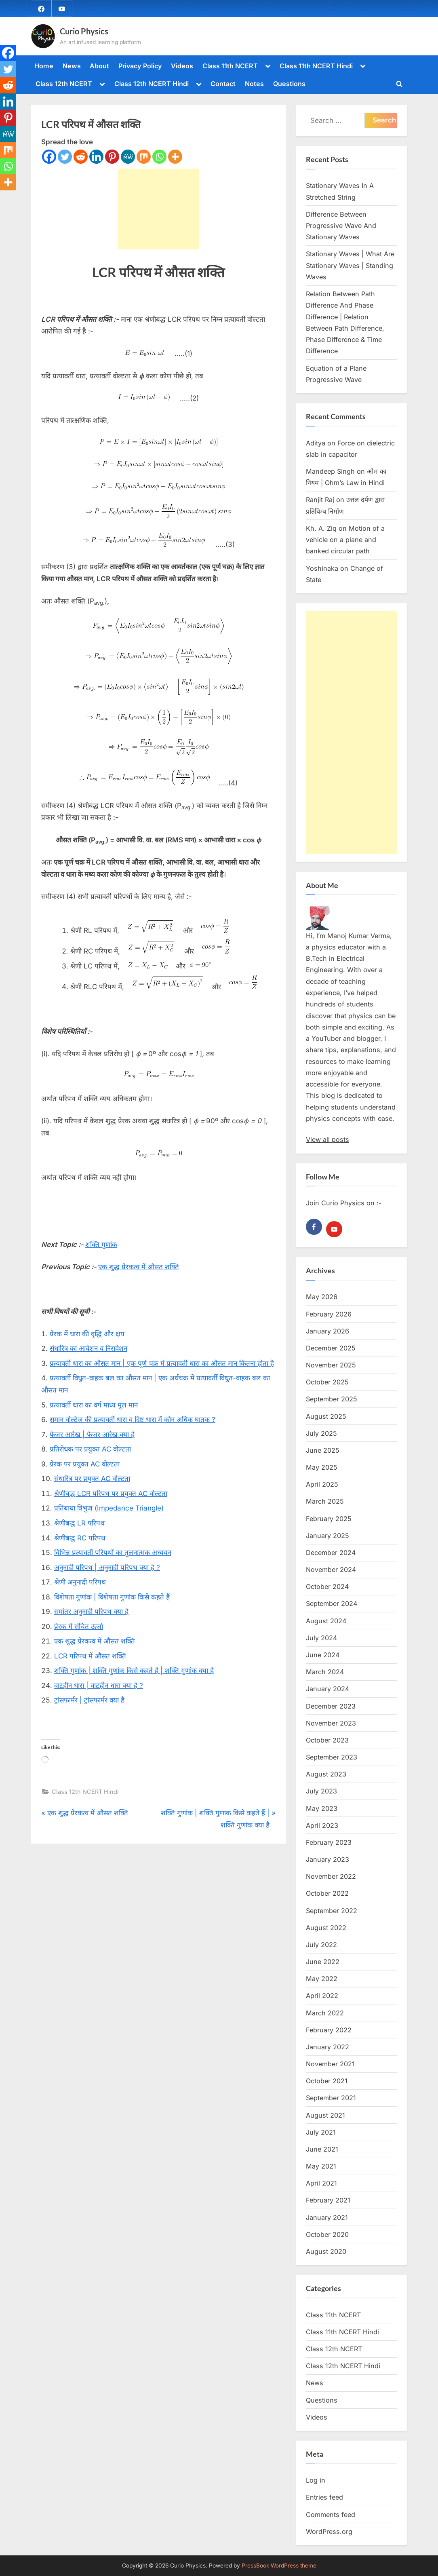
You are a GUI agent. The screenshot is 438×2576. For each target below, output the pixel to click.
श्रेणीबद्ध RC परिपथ (79, 1538)
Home (43, 66)
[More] (175, 157)
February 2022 (329, 2030)
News (72, 66)
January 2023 (327, 1859)
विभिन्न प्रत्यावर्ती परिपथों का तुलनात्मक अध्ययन (112, 1553)
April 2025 (322, 1484)
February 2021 (328, 2200)
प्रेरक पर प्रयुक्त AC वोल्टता (85, 1464)
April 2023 (322, 1825)
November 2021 (330, 2064)
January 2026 (327, 1331)
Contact (223, 84)
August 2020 (326, 2251)
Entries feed (324, 2498)
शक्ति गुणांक (101, 1245)
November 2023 (331, 1723)
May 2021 (321, 2166)
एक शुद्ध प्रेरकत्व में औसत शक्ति (138, 1267)
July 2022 (321, 1945)
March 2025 (325, 1502)
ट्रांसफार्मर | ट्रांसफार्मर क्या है (89, 1700)
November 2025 (331, 1365)
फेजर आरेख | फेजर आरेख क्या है (92, 1434)
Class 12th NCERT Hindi (151, 84)
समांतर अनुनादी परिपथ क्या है (91, 1612)
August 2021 (325, 2115)
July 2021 (321, 2132)
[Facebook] (49, 157)
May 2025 (321, 1467)
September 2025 (331, 1399)
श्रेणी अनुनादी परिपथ (80, 1582)
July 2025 (321, 1433)
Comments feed (330, 2515)
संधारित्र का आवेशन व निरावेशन (88, 1349)
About (99, 66)
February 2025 (329, 1519)
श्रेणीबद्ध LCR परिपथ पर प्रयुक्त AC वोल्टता (110, 1493)
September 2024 (331, 1604)
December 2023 (331, 1706)
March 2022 (325, 2013)
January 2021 (327, 2217)
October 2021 (326, 2081)
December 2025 (331, 1348)
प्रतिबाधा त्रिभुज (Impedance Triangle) (109, 1508)
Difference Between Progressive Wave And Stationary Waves (341, 225)
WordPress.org (329, 2531)
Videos (182, 66)
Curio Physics (84, 31)
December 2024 (331, 1553)
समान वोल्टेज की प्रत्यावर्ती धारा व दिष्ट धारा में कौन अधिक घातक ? (132, 1420)
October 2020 (327, 2234)
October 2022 (327, 1893)
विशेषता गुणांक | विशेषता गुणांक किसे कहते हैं (112, 1597)
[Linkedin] (96, 157)
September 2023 (331, 1757)
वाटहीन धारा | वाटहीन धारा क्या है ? (98, 1685)
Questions (289, 84)
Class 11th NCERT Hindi (316, 66)
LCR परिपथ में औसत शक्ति (90, 1656)
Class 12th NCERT (64, 84)
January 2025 (327, 1536)
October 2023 (327, 1740)
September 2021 (331, 2098)
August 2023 (326, 1774)
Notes (254, 84)
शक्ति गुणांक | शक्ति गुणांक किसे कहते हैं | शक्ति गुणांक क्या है (134, 1671)
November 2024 (331, 1569)
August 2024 (326, 1621)
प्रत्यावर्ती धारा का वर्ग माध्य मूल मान (94, 1405)
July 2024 (321, 1638)
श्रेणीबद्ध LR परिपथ (79, 1523)
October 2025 (327, 1382)
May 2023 (321, 1808)
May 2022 (321, 1979)
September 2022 (331, 1911)
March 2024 (325, 1672)
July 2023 (321, 1791)
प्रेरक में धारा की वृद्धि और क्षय (87, 1334)
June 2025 (322, 1450)
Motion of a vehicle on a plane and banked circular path (345, 539)
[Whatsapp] (159, 157)
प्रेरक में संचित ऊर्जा (78, 1626)
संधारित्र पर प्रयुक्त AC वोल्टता (92, 1479)
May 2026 (321, 1297)
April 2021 (321, 2183)
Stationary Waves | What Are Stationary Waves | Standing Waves (350, 265)
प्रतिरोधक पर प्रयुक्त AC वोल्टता (90, 1449)
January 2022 (327, 2047)
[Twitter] (65, 157)
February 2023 (329, 1842)
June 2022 (322, 1962)
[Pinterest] (112, 157)
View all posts (327, 1140)
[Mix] (144, 157)
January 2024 (327, 1689)
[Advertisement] (158, 209)
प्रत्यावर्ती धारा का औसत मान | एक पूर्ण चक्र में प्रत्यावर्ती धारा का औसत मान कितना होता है (162, 1363)
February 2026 (329, 1314)
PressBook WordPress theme (279, 2565)
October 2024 (327, 1586)
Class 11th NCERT (230, 66)
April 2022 (322, 1996)
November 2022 (331, 1876)
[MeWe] (128, 157)
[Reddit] (81, 157)
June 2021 (322, 2149)
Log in (315, 2480)
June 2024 (322, 1655)
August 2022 (326, 1928)
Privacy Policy (140, 66)
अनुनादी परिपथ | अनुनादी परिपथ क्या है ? (107, 1567)
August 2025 (326, 1416)
